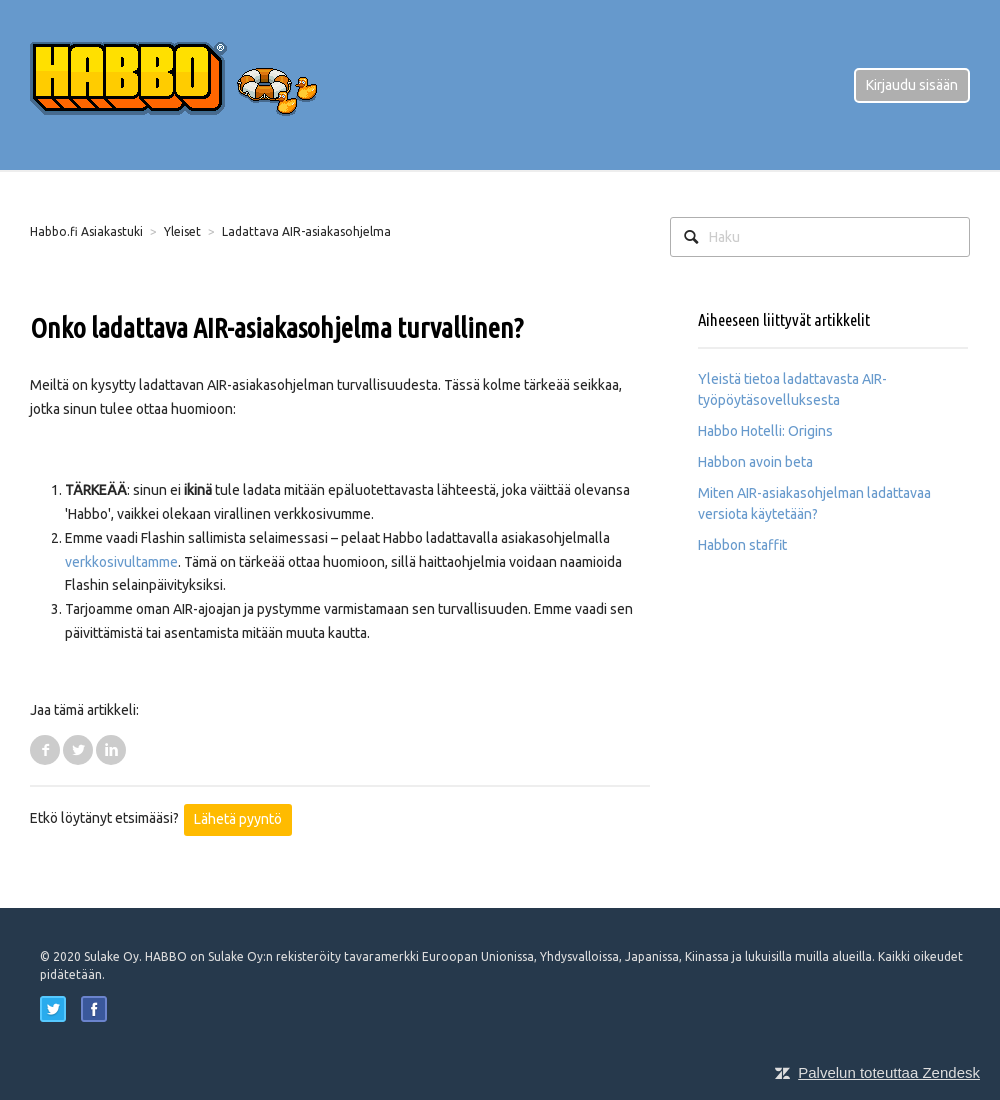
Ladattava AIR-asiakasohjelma (306, 231)
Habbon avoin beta (755, 462)
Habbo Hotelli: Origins (765, 431)
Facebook (45, 750)
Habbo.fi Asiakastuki (86, 231)
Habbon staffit (742, 545)
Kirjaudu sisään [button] (912, 85)
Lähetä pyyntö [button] (238, 819)
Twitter (78, 750)
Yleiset (182, 231)
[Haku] (820, 237)
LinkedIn (111, 750)
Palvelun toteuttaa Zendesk (889, 1072)
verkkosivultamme (121, 562)
